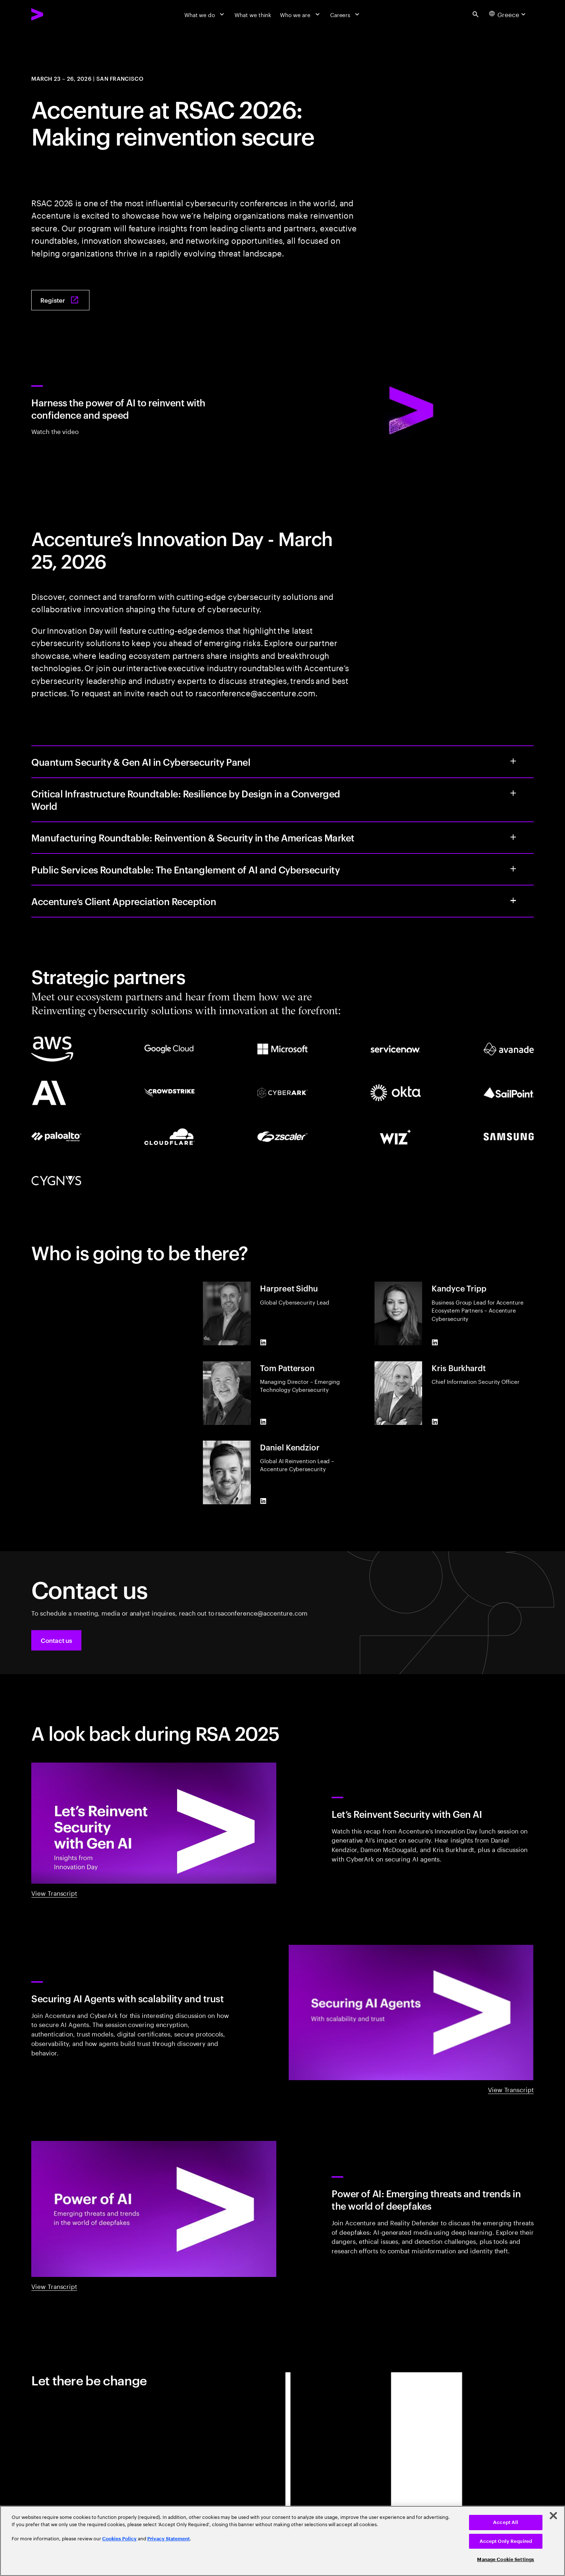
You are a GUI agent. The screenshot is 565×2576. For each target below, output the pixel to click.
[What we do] (205, 14)
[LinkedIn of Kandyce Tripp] (434, 1342)
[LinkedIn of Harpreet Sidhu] (263, 1342)
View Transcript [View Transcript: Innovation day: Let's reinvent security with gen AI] (54, 1892)
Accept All (505, 2522)
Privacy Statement (168, 2538)
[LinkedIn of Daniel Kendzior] (263, 1501)
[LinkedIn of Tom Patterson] (263, 1421)
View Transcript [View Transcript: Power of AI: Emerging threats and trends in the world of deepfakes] (54, 2285)
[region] (282, 2541)
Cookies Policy (119, 2538)
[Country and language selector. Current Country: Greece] (508, 14)
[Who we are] (300, 14)
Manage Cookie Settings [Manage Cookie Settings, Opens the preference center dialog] (505, 2559)
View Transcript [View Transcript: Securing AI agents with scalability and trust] (511, 2089)
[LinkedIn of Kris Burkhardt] (434, 1421)
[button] (56, 1640)
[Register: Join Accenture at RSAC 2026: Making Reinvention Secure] (60, 300)
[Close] (553, 2516)
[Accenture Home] (55, 14)
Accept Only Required (506, 2541)
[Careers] (345, 14)
